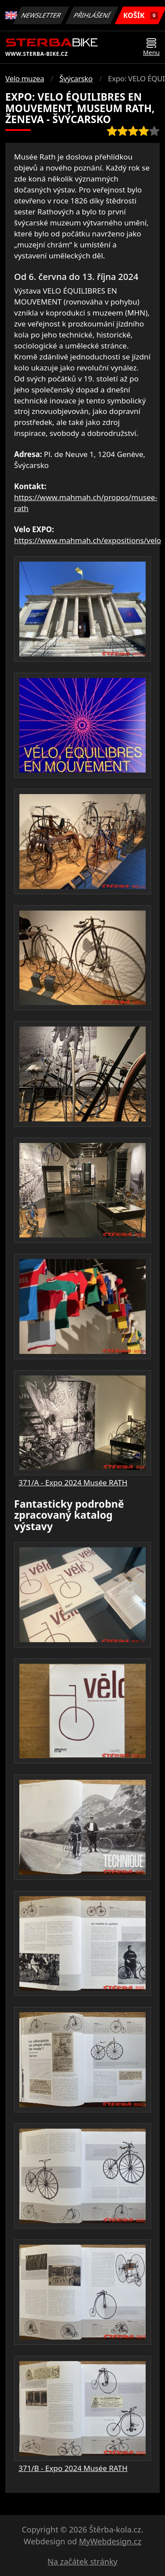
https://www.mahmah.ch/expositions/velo (87, 540)
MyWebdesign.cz (110, 2541)
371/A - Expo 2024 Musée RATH (73, 1482)
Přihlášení (92, 15)
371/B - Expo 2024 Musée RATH (73, 2468)
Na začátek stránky (82, 2561)
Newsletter (41, 15)
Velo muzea (24, 78)
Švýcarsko (75, 78)
